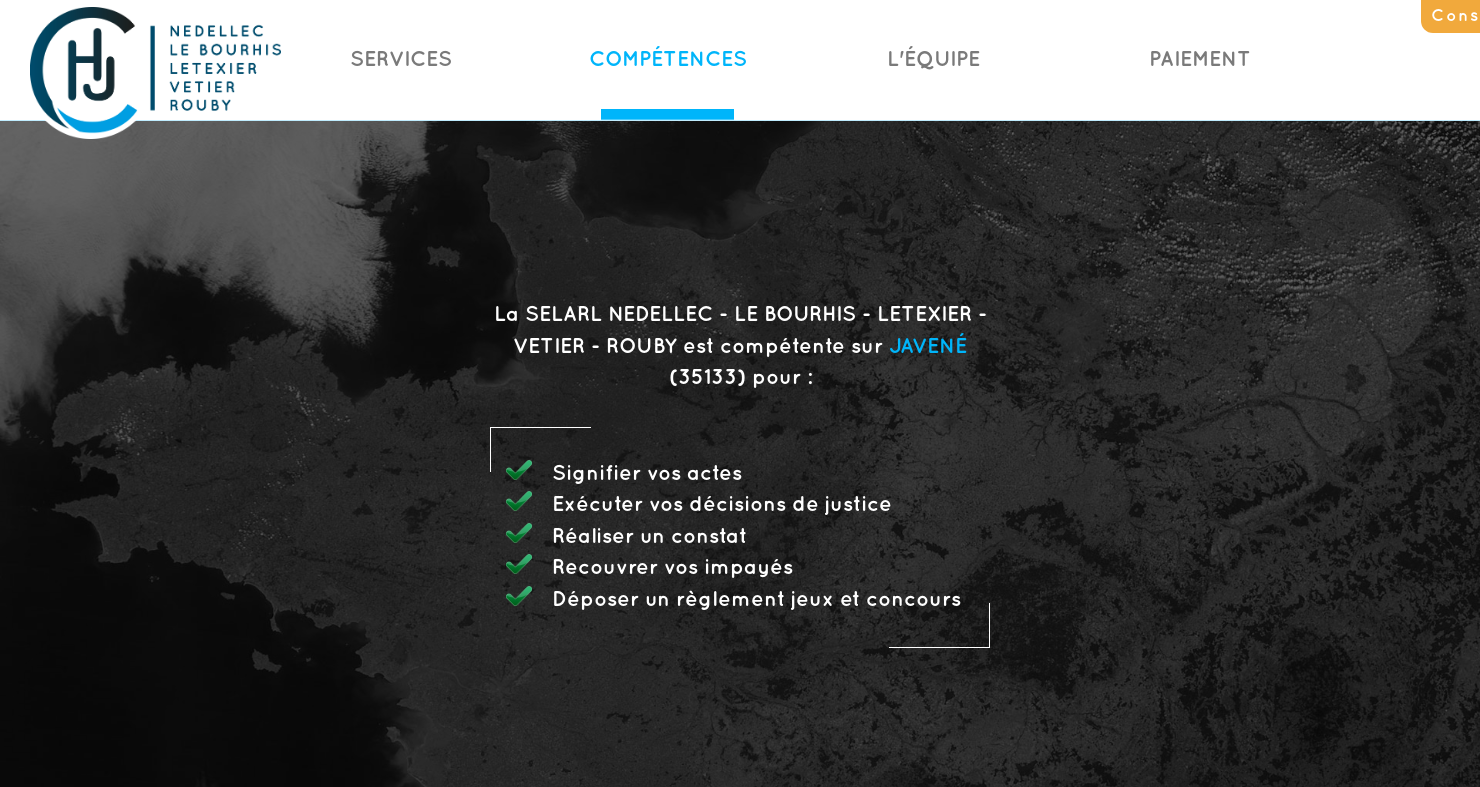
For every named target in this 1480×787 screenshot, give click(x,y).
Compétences (668, 60)
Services (401, 60)
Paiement (1200, 60)
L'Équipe (933, 60)
